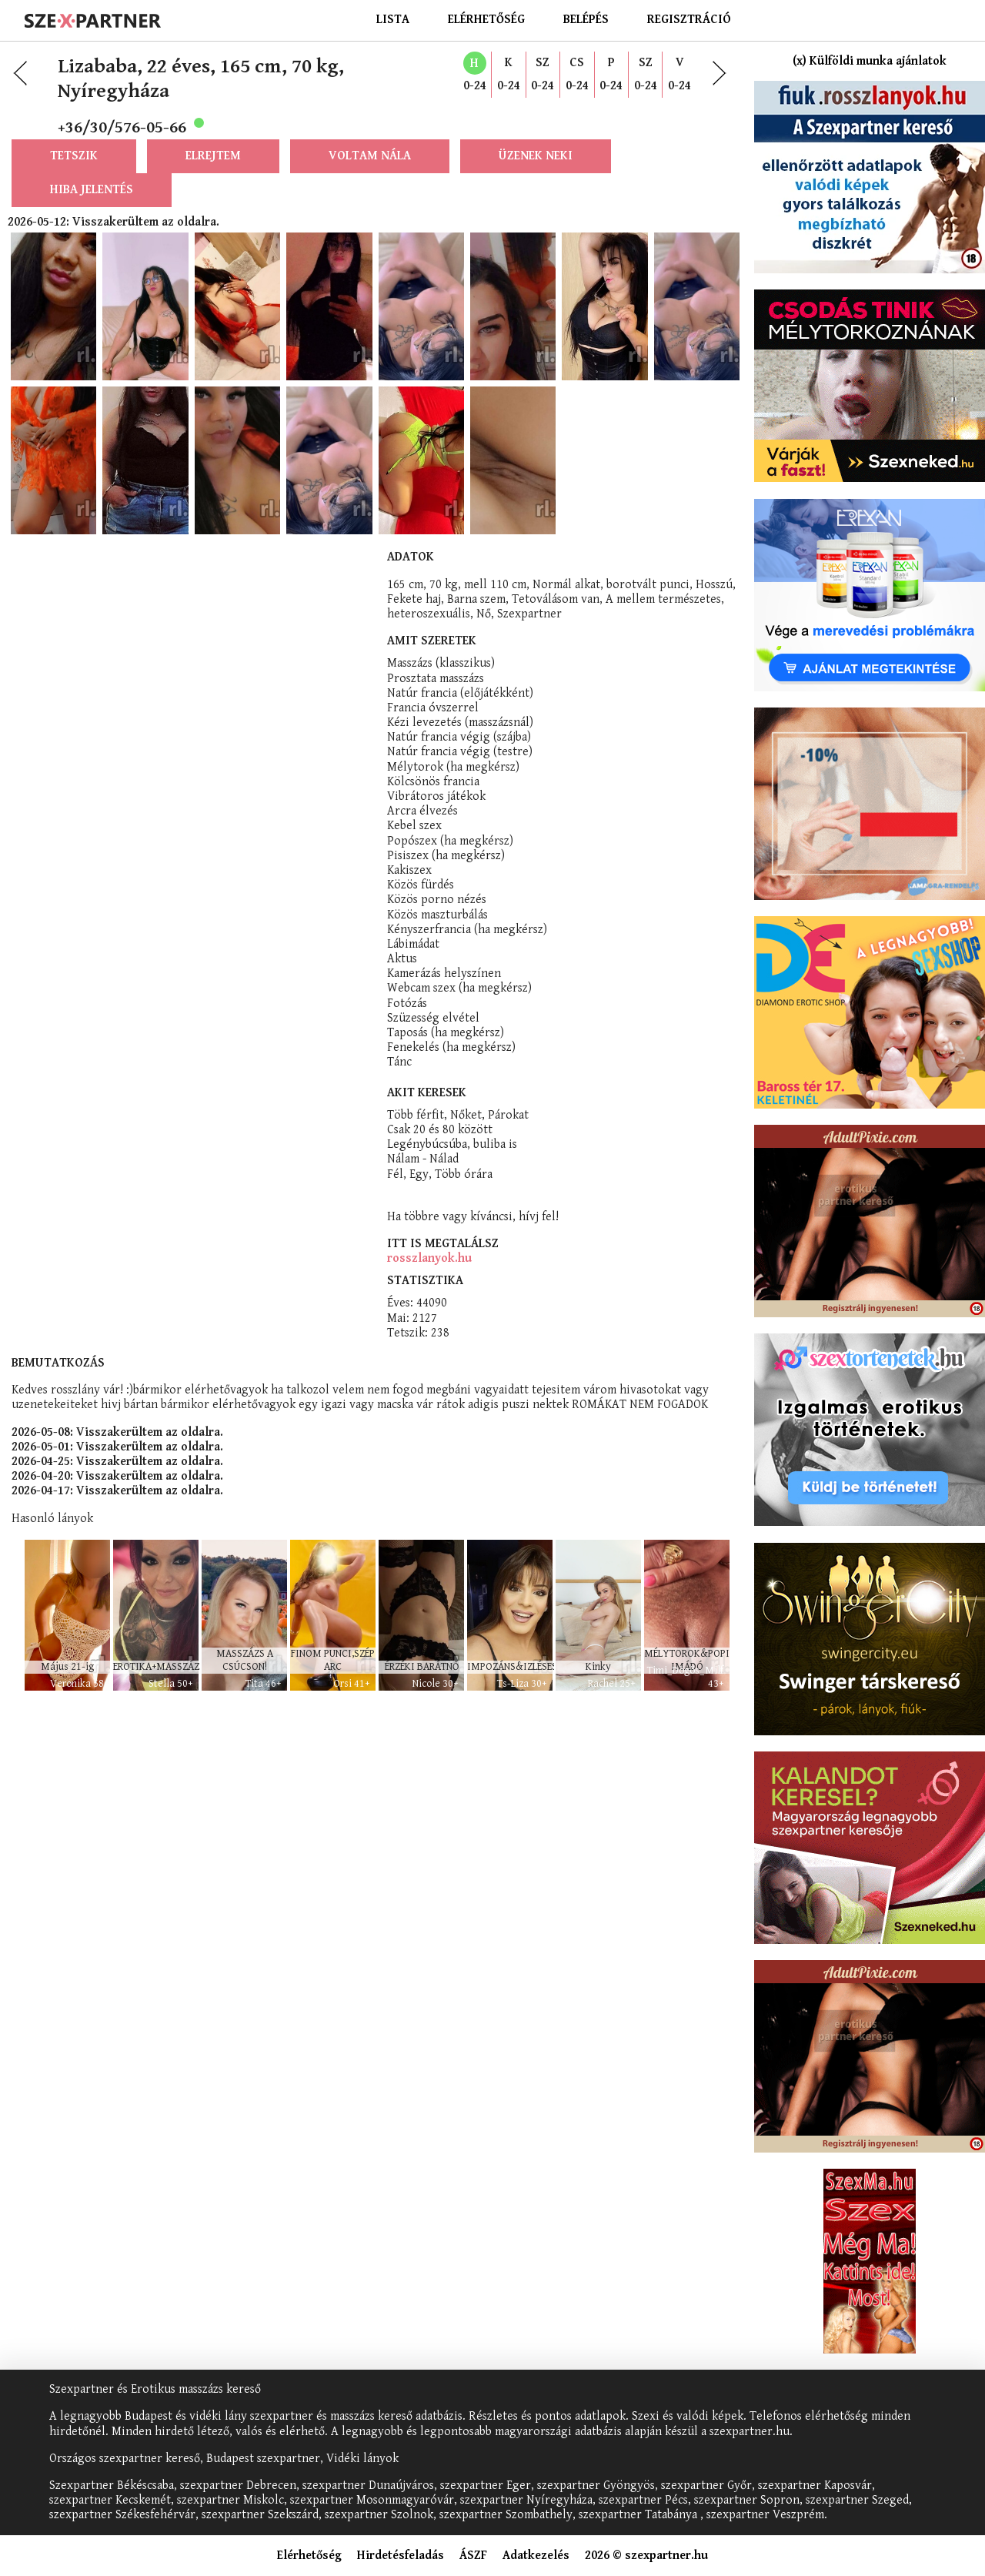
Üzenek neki (536, 178)
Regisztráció (689, 19)
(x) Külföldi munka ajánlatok (870, 61)
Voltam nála (370, 178)
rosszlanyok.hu (429, 958)
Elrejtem (213, 178)
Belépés (586, 19)
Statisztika (425, 980)
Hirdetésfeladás (400, 2555)
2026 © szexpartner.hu (646, 2555)
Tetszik (74, 178)
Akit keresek (426, 792)
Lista (392, 19)
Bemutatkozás (58, 1062)
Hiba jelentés (91, 212)
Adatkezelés (536, 2555)
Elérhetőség (486, 19)
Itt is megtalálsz (443, 943)
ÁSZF (473, 2555)
